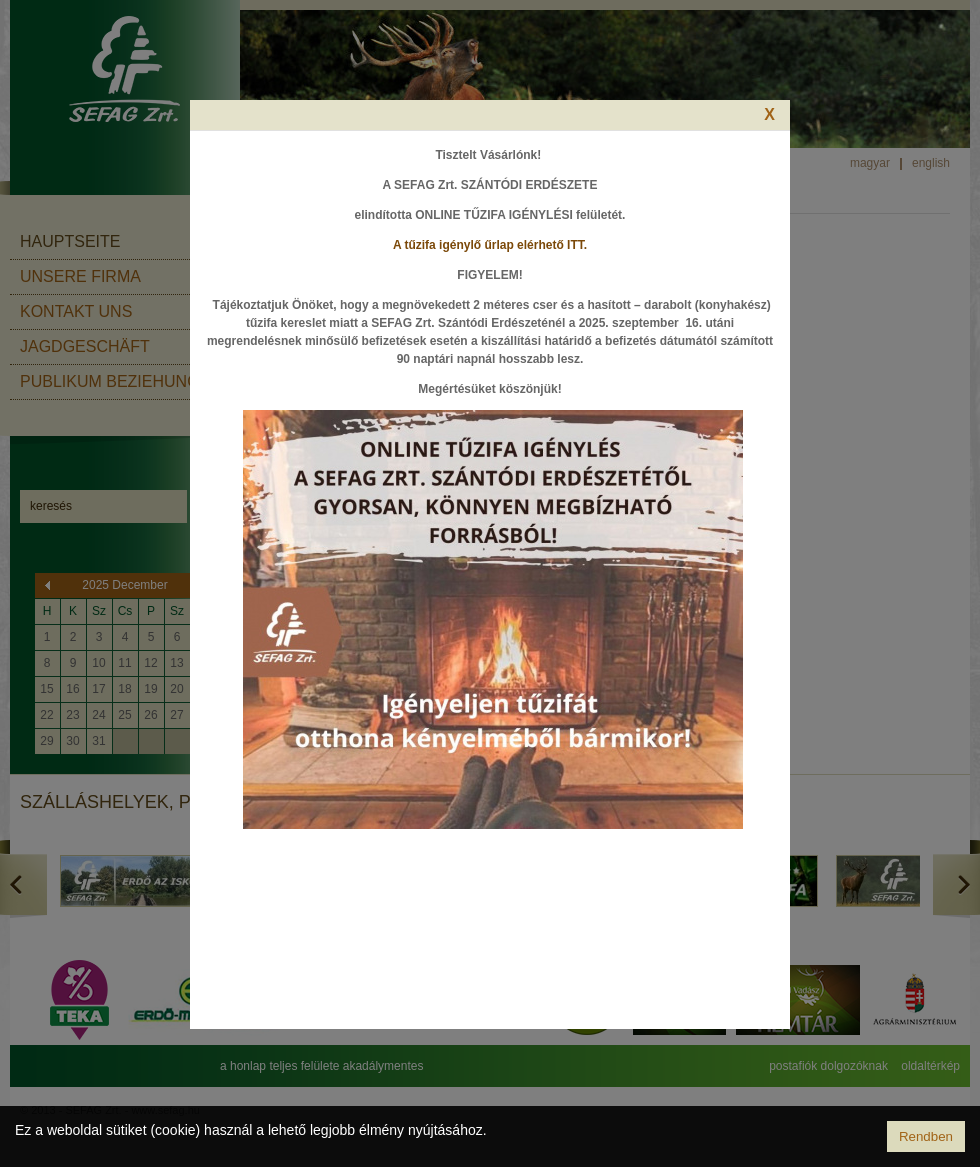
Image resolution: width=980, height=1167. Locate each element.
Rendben (926, 1136)
